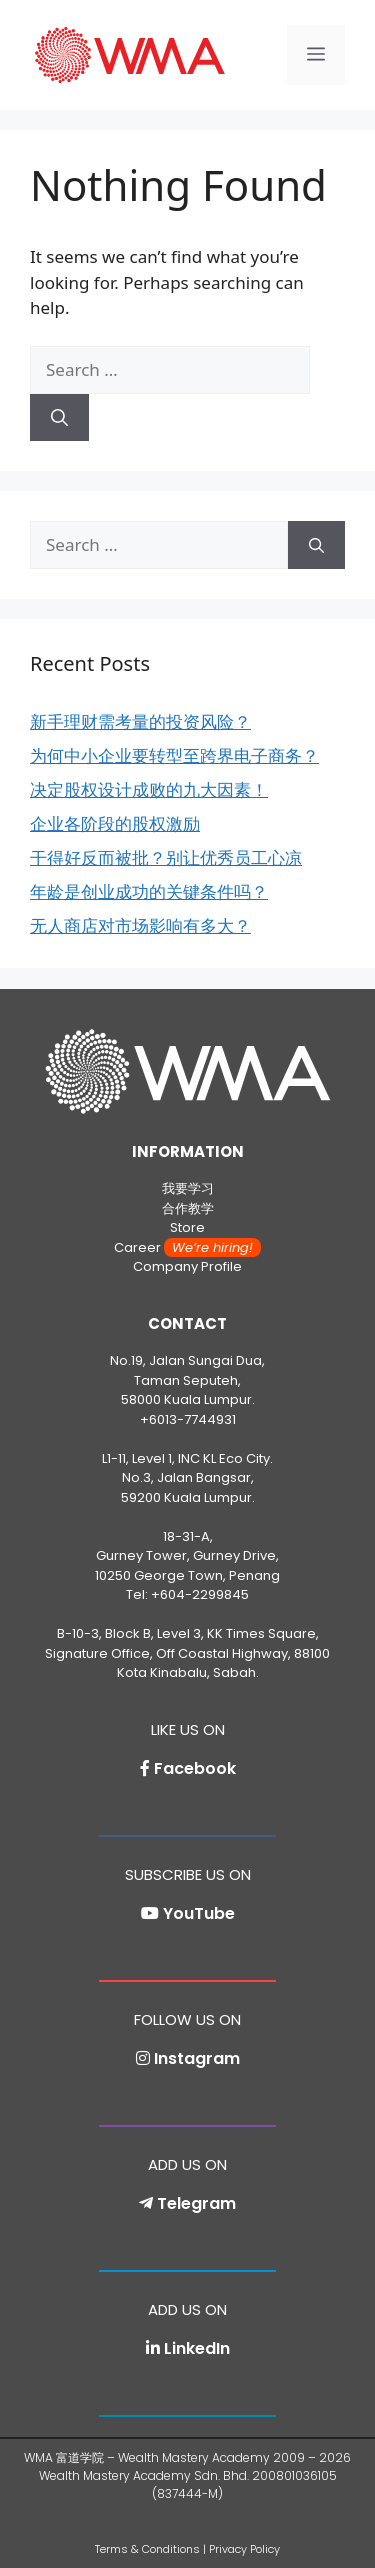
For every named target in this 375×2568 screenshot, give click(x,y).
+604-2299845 (200, 1594)
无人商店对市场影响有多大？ (140, 925)
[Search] (59, 418)
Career (187, 1247)
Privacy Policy (244, 2549)
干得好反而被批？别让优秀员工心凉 (166, 857)
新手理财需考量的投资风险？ (140, 721)
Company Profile (187, 1266)
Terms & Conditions (147, 2549)
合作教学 (188, 1208)
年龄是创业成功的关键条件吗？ (149, 891)
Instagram (197, 2058)
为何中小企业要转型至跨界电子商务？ (174, 755)
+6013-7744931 (188, 1419)
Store (187, 1227)
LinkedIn (197, 2348)
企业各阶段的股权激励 (115, 823)
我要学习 (188, 1188)
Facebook (195, 1768)
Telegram (196, 2203)
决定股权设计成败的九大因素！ (149, 789)
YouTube (199, 1913)
